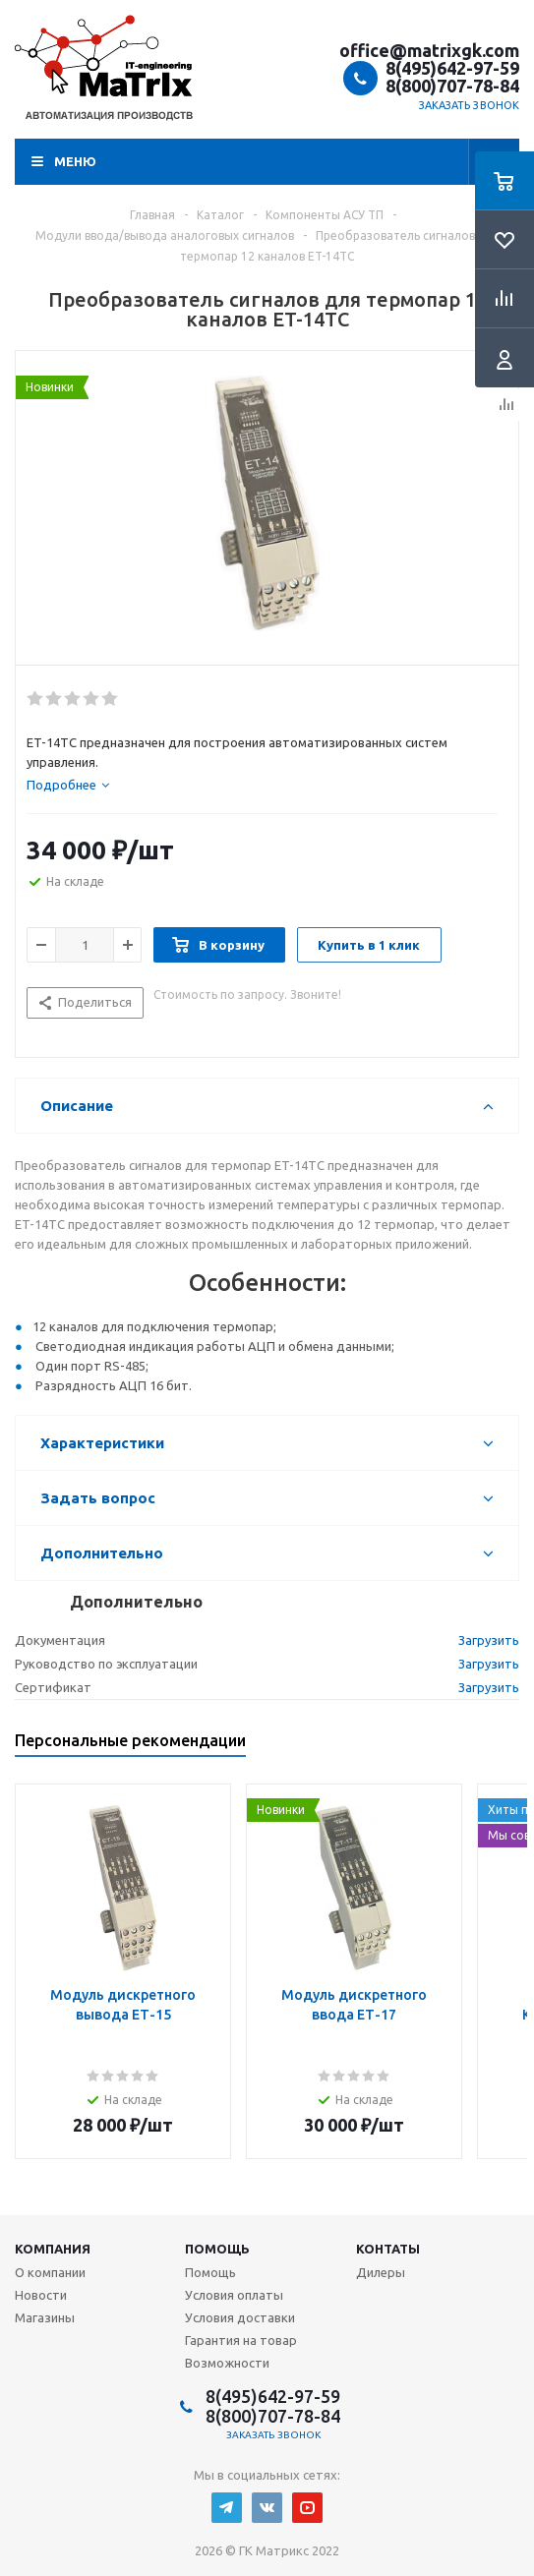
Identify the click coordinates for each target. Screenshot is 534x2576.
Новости (41, 2295)
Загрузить (488, 1640)
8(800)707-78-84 (452, 85)
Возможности (227, 2363)
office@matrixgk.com (429, 50)
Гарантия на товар (241, 2340)
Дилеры (380, 2272)
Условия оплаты (234, 2295)
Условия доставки (240, 2317)
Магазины (45, 2317)
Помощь (217, 2248)
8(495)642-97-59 (452, 68)
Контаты (388, 2248)
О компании (50, 2272)
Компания (52, 2248)
